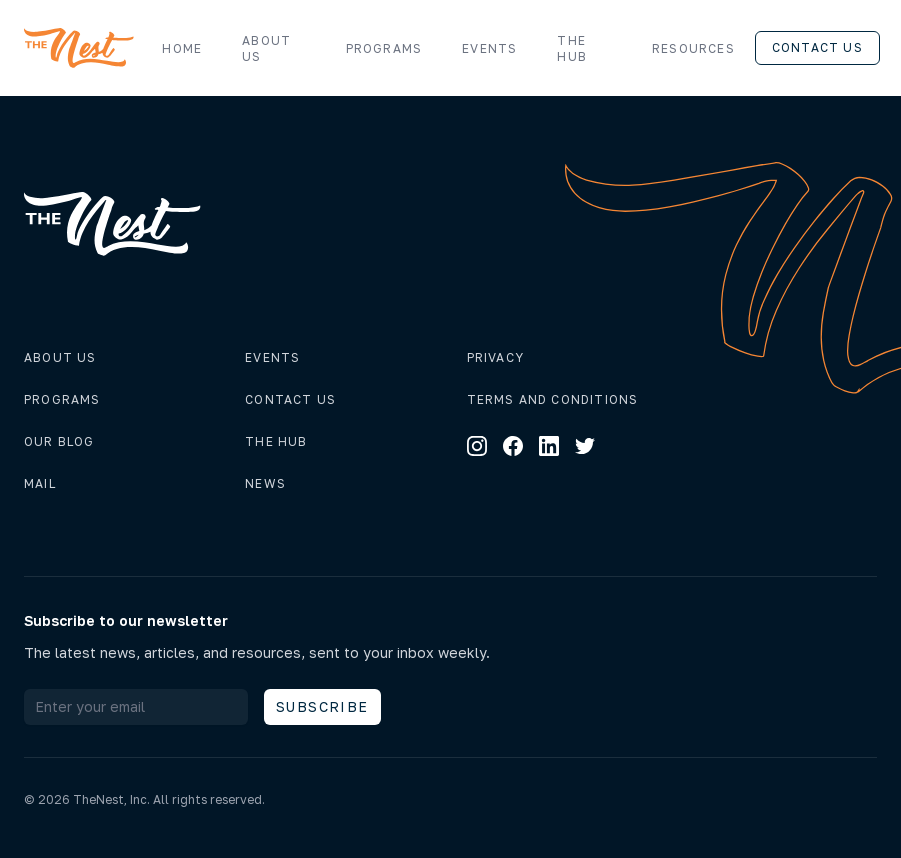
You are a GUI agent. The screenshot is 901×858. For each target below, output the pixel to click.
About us (266, 48)
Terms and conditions (553, 399)
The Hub (572, 48)
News (265, 483)
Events (489, 48)
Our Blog (59, 441)
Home (182, 48)
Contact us (817, 47)
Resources (703, 49)
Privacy (495, 357)
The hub (276, 441)
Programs (384, 48)
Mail (40, 483)
